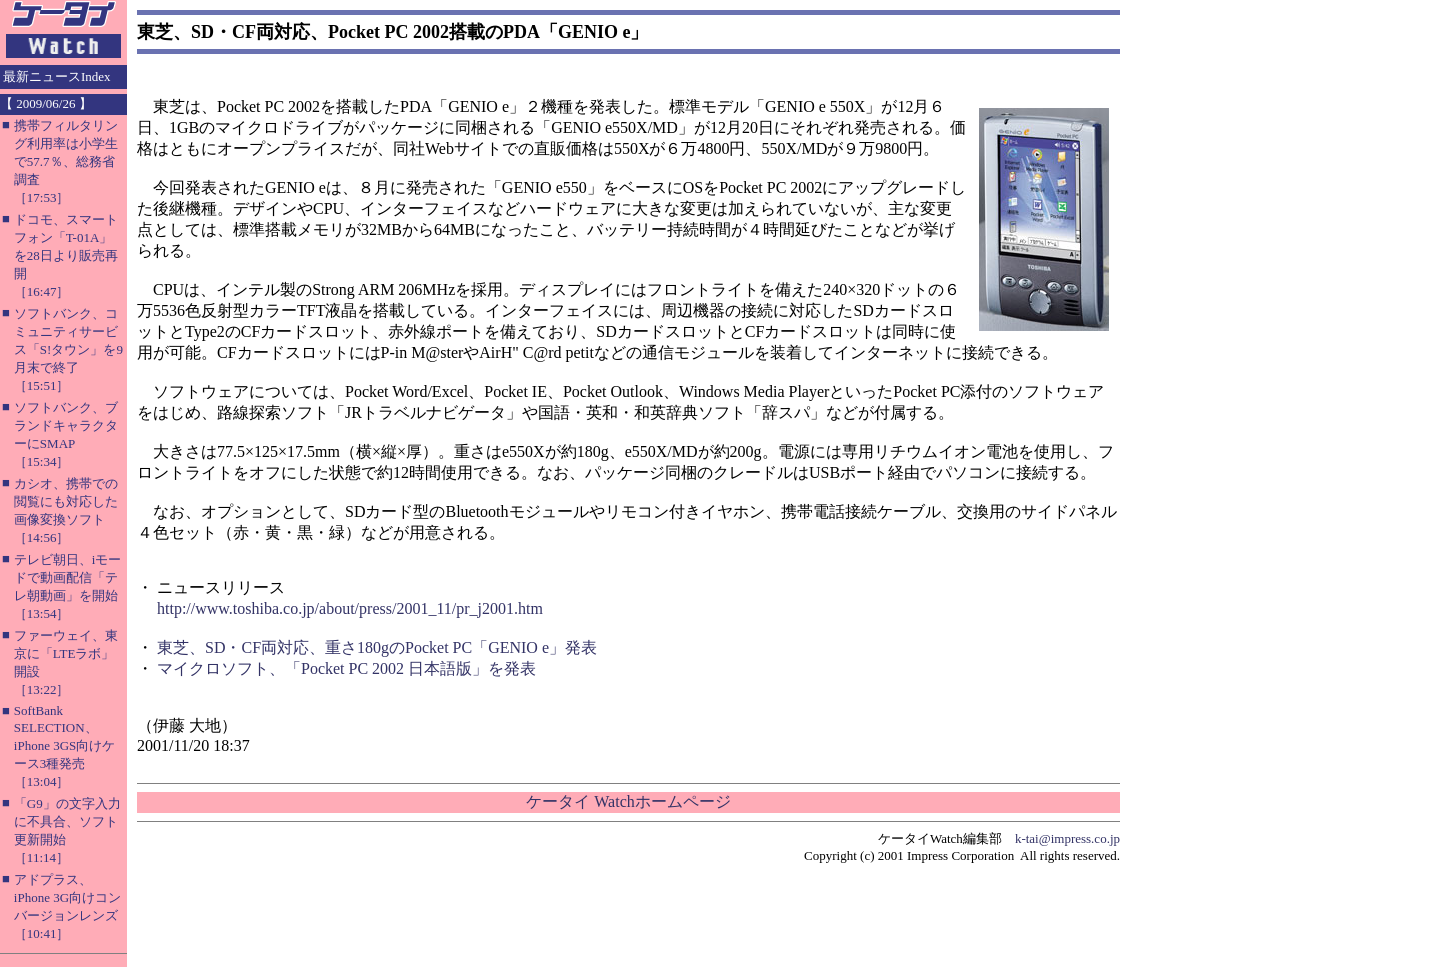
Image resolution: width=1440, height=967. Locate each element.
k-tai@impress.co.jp (1067, 838)
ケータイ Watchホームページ (628, 801)
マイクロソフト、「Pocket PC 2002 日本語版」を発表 (346, 668)
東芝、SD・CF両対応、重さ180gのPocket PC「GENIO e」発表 (377, 647)
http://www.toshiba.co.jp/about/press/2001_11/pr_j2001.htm (350, 608)
